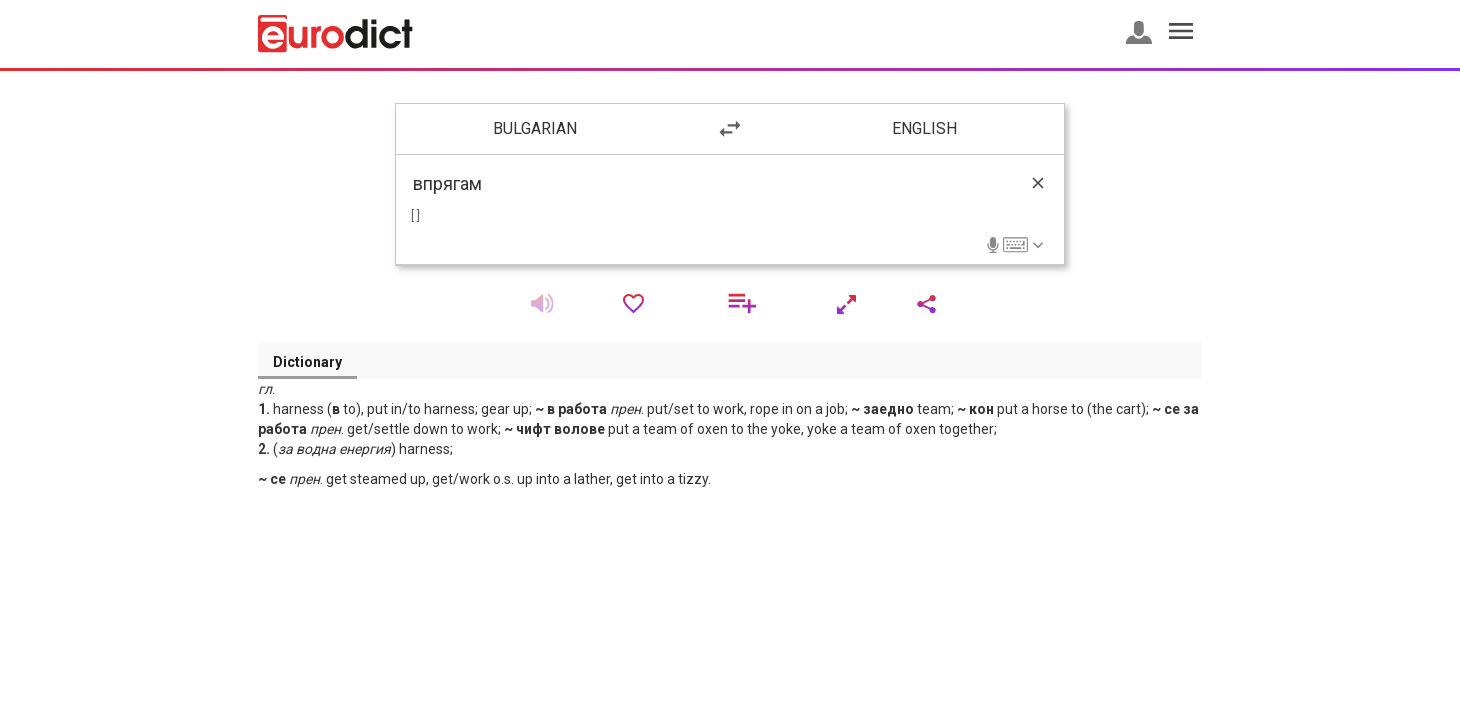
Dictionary (307, 362)
